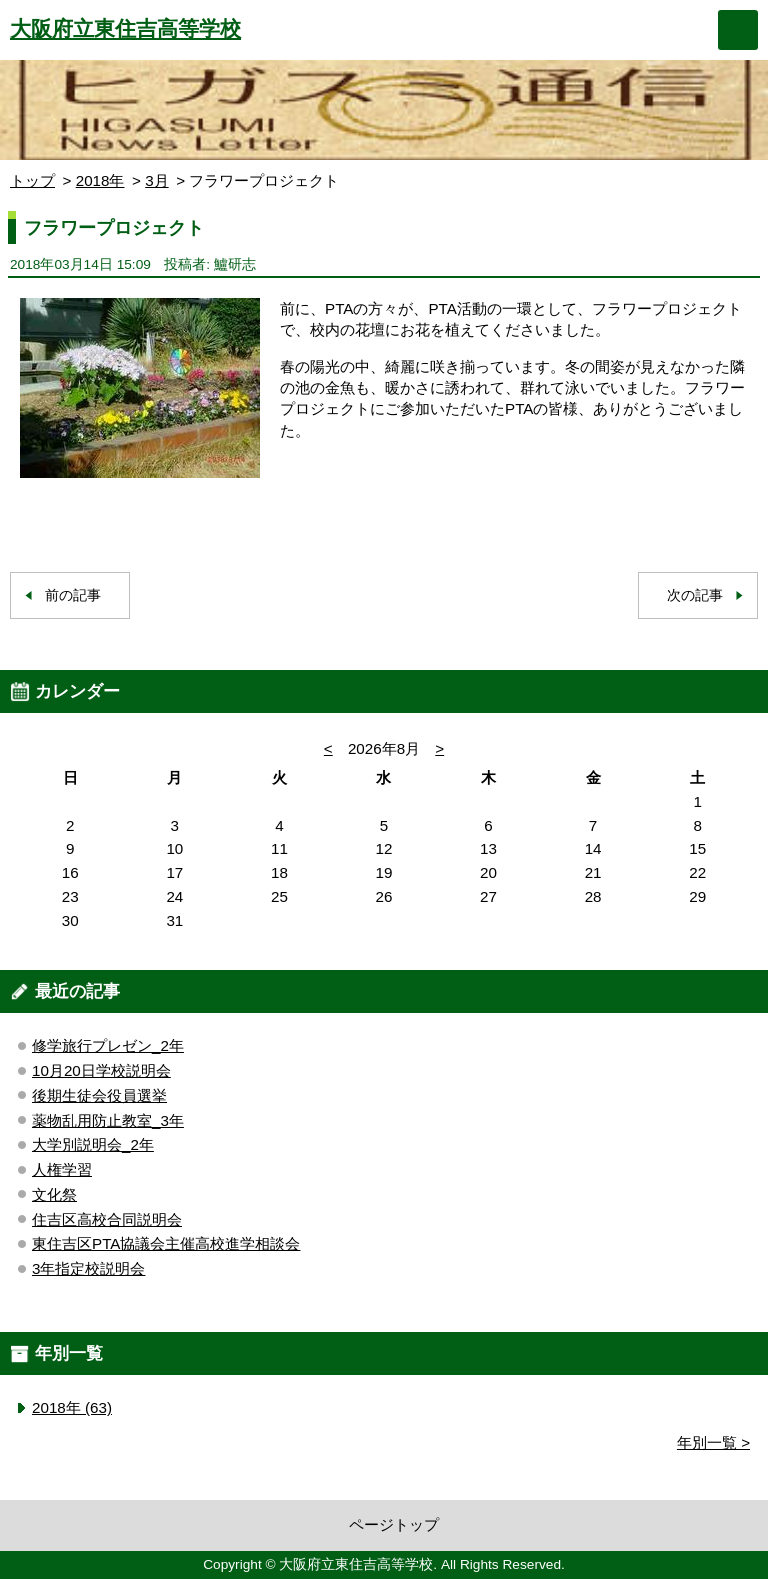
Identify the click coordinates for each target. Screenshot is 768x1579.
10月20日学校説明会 (101, 1070)
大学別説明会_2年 (93, 1144)
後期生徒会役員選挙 (99, 1095)
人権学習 (62, 1169)
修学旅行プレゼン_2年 (108, 1045)
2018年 (100, 180)
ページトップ (394, 1524)
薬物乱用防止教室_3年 (108, 1120)
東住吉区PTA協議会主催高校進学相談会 (166, 1243)
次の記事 (695, 595)
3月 (156, 180)
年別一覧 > (713, 1442)
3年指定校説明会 (88, 1268)
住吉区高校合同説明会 (107, 1219)
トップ (32, 180)
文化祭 (54, 1194)
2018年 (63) (72, 1407)
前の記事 (73, 595)
